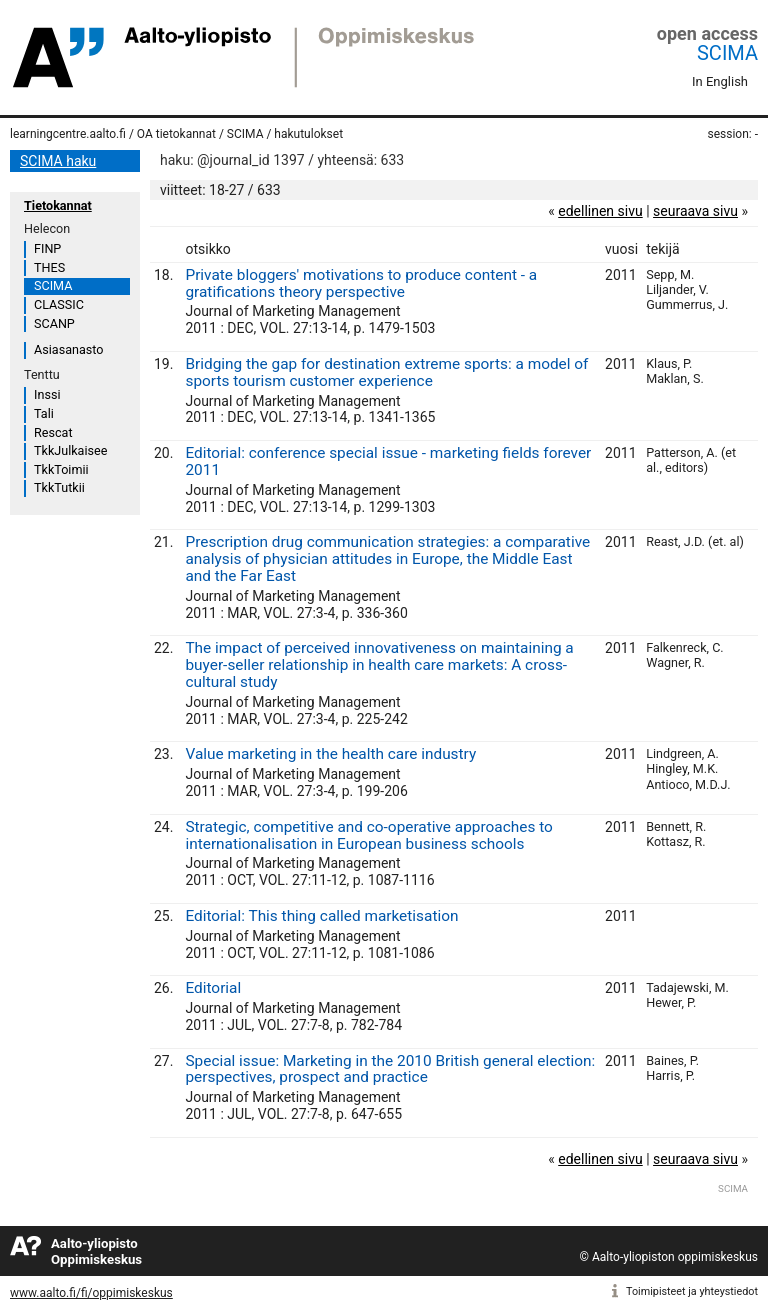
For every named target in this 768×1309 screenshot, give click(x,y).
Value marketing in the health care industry (330, 754)
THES (49, 267)
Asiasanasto (68, 349)
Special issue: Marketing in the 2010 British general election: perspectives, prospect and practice (390, 1069)
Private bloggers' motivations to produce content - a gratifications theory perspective (361, 283)
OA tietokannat (176, 134)
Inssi (47, 394)
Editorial (213, 988)
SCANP (54, 323)
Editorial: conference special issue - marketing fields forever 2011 (388, 461)
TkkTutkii (59, 487)
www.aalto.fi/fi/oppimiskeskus (91, 1293)
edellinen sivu (600, 211)
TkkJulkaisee (70, 450)
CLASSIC (59, 304)
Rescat (53, 432)
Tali (44, 413)
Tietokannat (58, 205)
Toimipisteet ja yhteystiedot (692, 1291)
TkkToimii (61, 469)
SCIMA (727, 53)
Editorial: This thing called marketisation (321, 916)
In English (720, 81)
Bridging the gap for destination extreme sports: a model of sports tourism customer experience (386, 372)
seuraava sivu (695, 211)
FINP (47, 248)
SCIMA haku (58, 161)
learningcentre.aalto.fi (68, 134)
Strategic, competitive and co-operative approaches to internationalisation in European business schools (368, 835)
